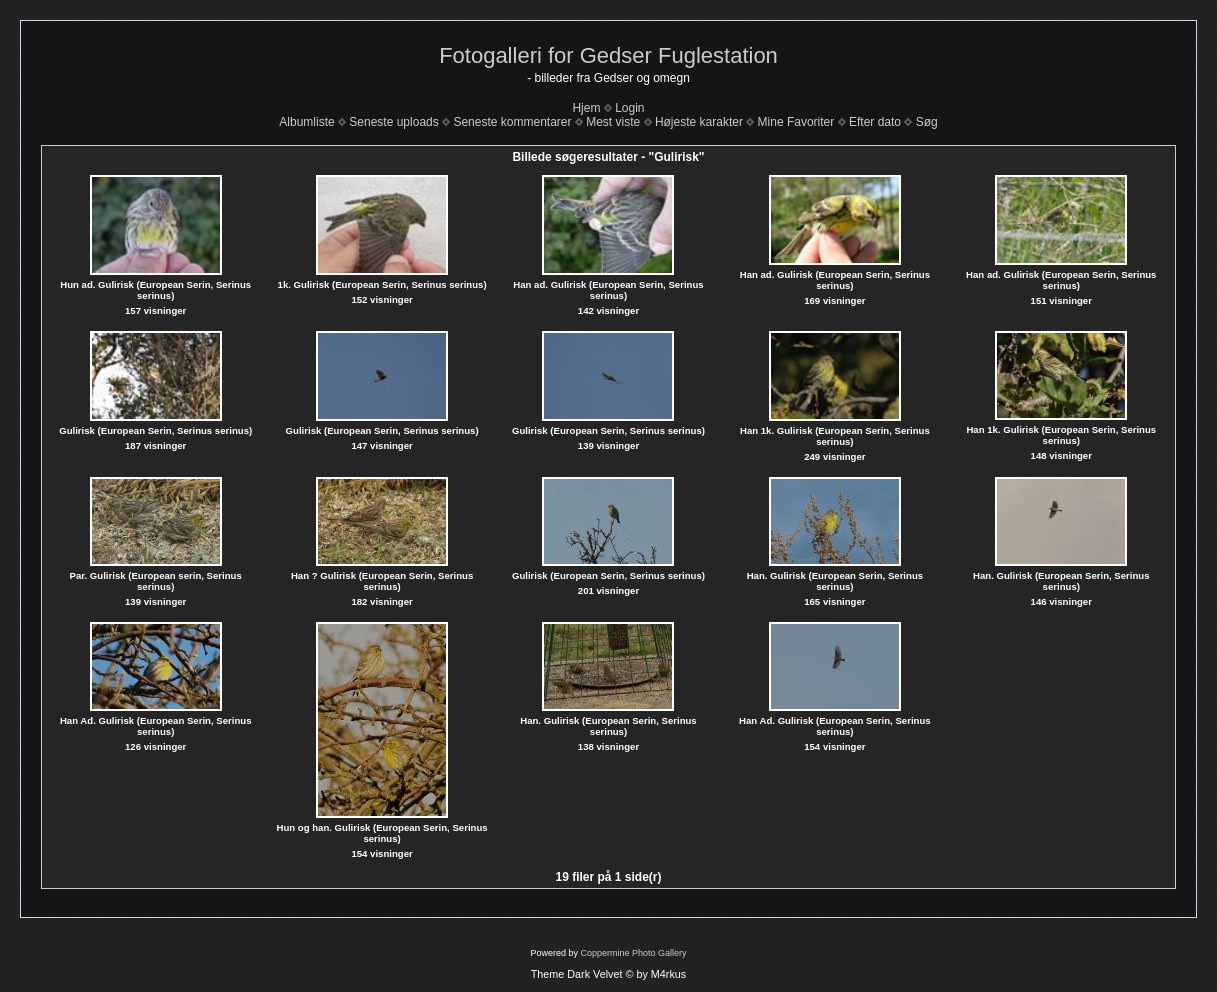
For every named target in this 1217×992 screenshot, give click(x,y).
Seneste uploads (393, 122)
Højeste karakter (699, 122)
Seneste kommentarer (512, 122)
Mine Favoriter (796, 122)
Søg (927, 122)
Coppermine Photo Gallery (633, 953)
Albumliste (306, 122)
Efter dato (875, 122)
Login (629, 108)
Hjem (586, 108)
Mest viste (613, 122)
